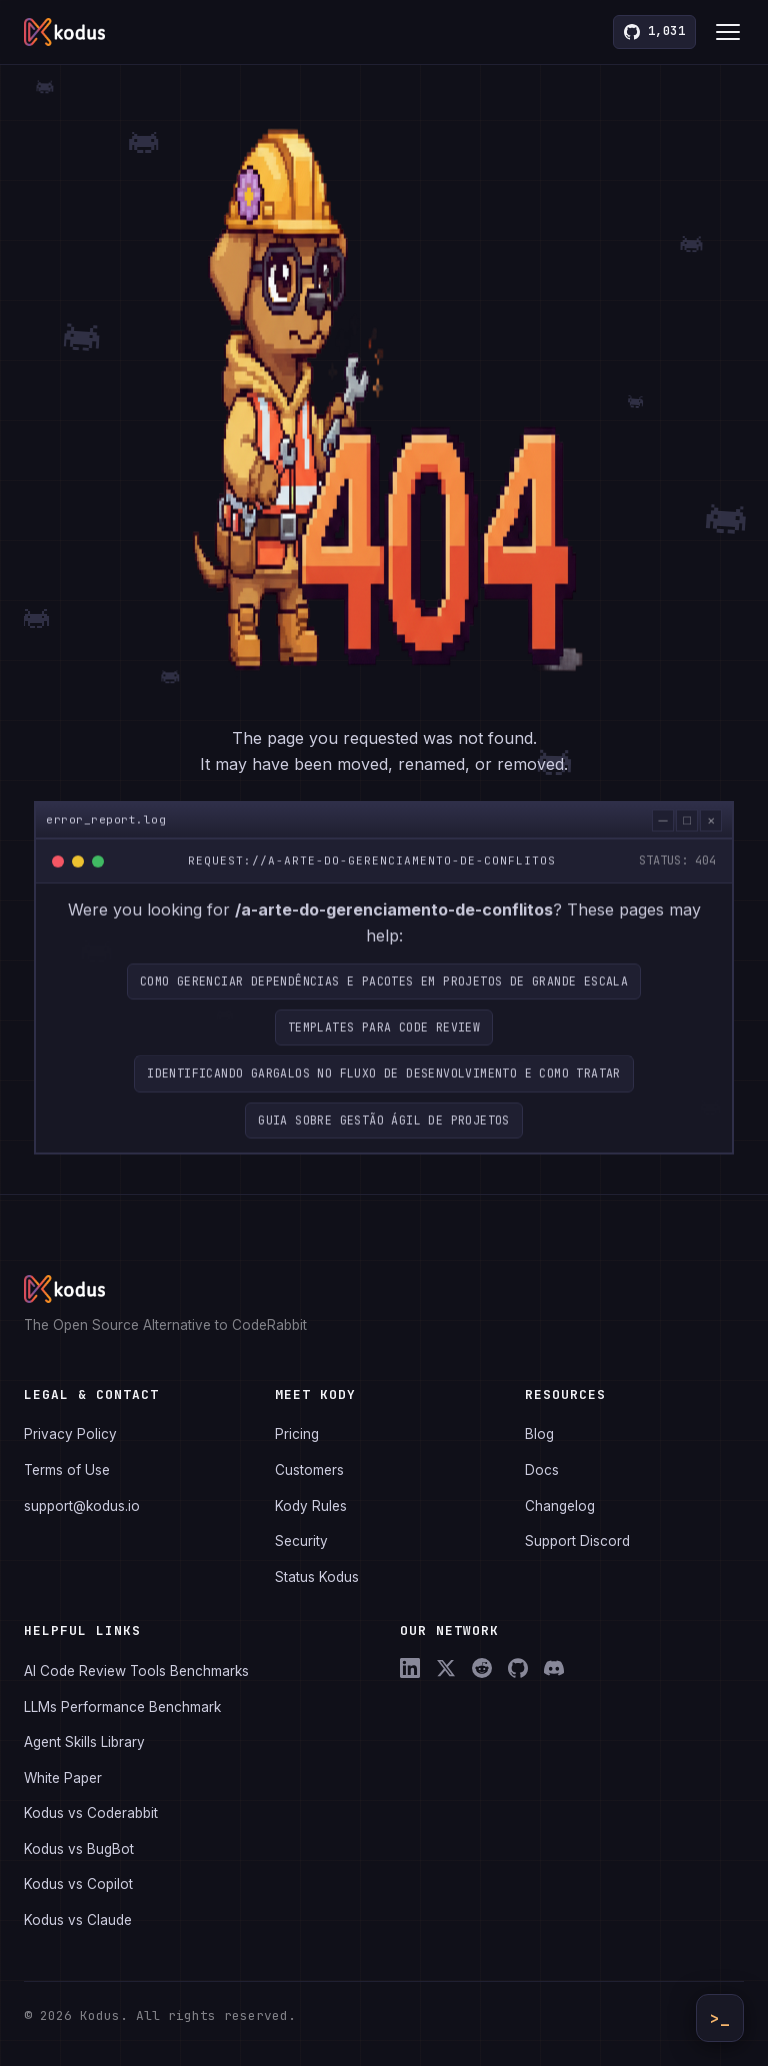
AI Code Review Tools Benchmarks (136, 1671)
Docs (542, 1470)
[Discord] (554, 1668)
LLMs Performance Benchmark (122, 1707)
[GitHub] (518, 1668)
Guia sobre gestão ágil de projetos (384, 1144)
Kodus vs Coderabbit (91, 1813)
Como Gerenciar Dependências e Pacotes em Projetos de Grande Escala (384, 1005)
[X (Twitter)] (446, 1668)
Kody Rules (311, 1506)
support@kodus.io (82, 1506)
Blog (539, 1434)
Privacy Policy (70, 1434)
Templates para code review (384, 1051)
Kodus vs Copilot (78, 1884)
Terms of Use (67, 1470)
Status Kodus (317, 1577)
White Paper (63, 1778)
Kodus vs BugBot (79, 1849)
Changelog (560, 1506)
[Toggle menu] (728, 32)
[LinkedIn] (410, 1668)
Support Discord (577, 1541)
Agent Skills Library (84, 1742)
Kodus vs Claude (78, 1920)
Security (301, 1541)
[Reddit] (482, 1668)
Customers (309, 1470)
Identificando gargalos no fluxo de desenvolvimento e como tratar (384, 1098)
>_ (720, 2018)
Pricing (297, 1434)
